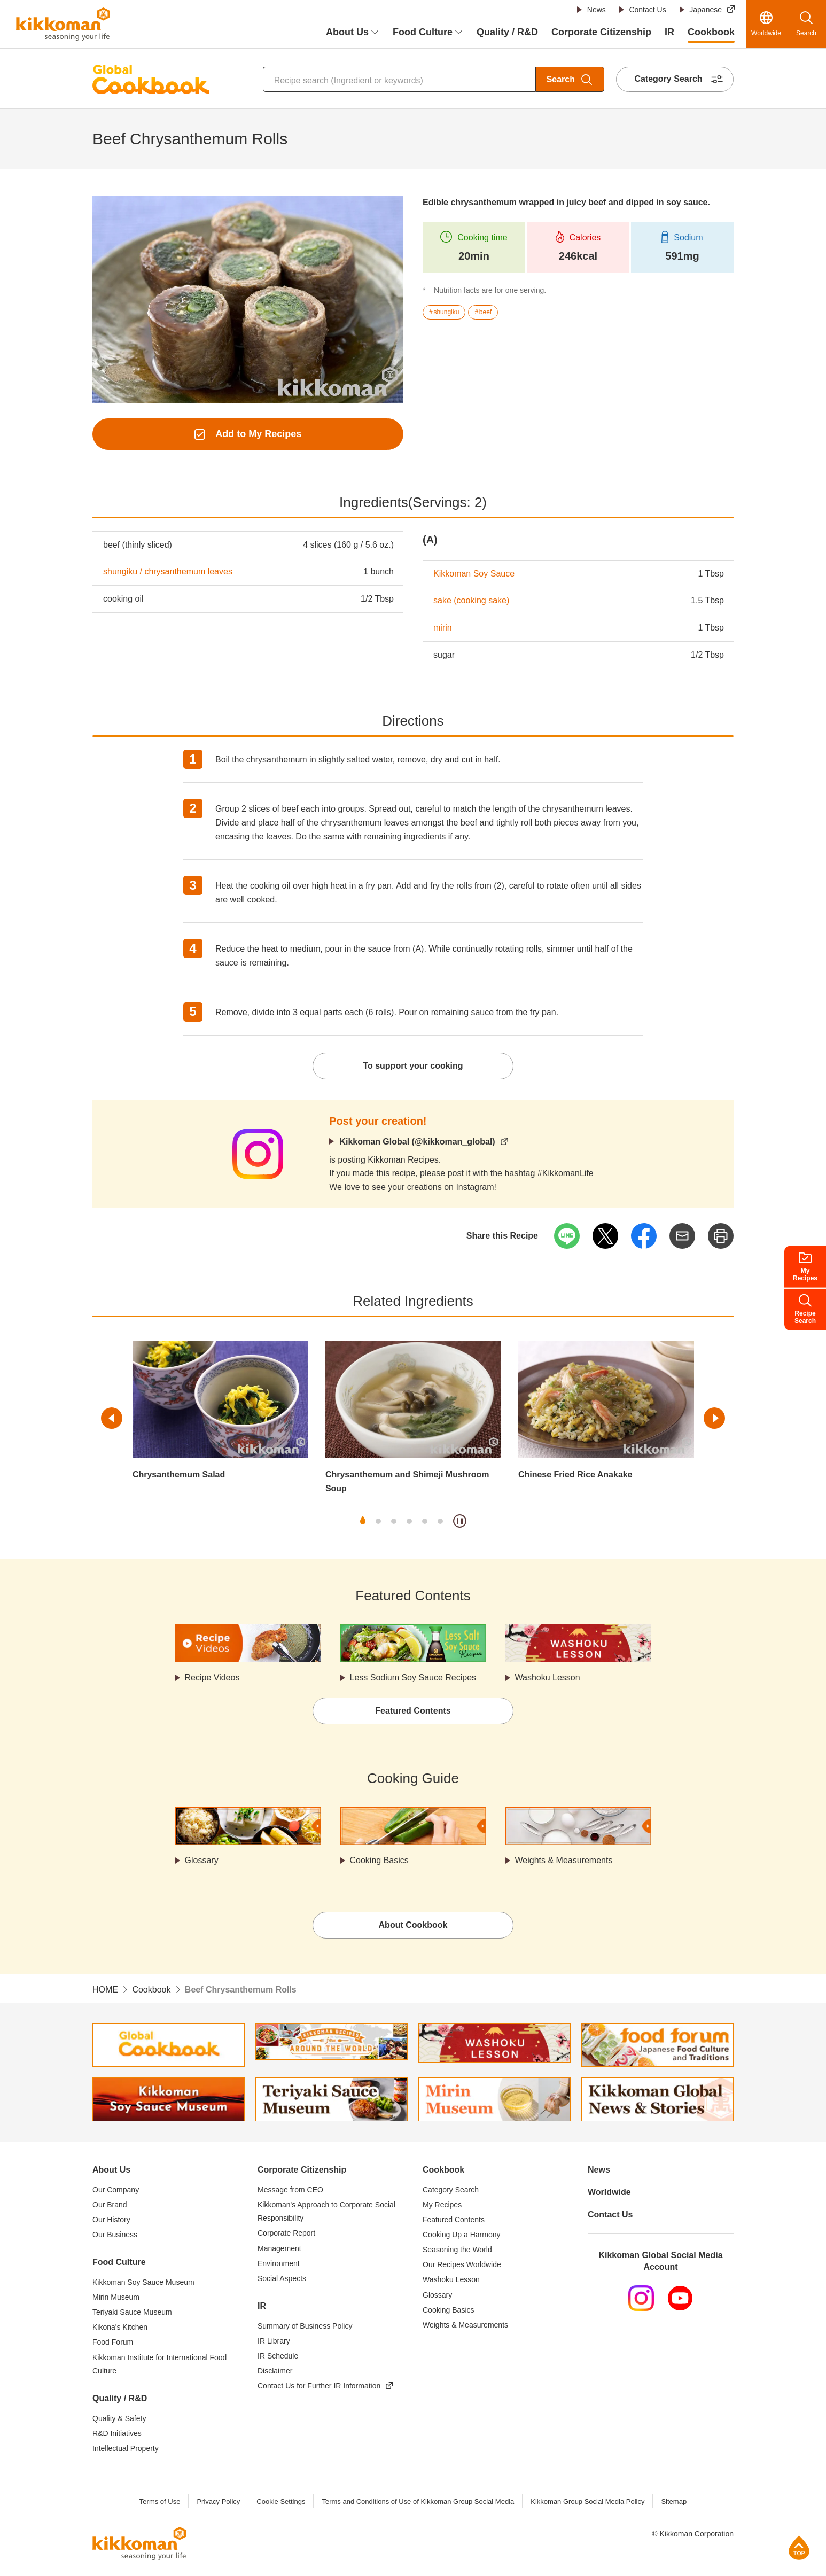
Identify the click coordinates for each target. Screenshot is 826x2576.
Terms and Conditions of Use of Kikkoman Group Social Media (418, 2501)
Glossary (202, 1860)
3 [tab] (393, 1521)
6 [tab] (440, 1521)
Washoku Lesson (547, 1677)
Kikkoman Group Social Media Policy (587, 2501)
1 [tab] (362, 1521)
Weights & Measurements (564, 1860)
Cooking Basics (379, 1860)
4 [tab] (409, 1521)
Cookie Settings (280, 2501)
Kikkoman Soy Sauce (474, 573)
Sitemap (674, 2501)
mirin (442, 627)
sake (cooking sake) (471, 600)
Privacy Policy (218, 2501)
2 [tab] (378, 1521)
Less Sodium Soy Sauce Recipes (413, 1677)
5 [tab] (424, 1521)
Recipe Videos (212, 1677)
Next (714, 1418)
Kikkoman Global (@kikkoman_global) (417, 1141)
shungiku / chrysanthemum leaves (167, 571)
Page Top (799, 2547)
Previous (111, 1418)
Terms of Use (160, 2501)
